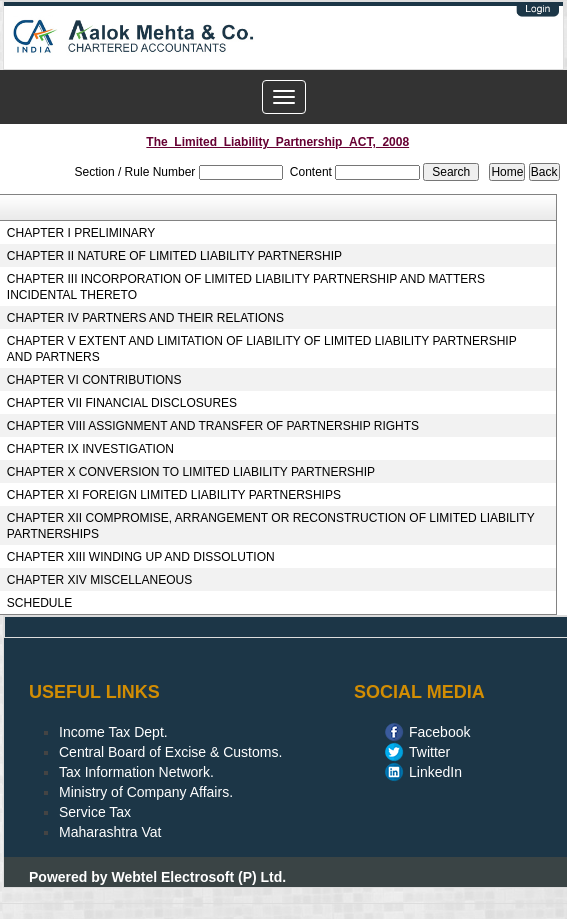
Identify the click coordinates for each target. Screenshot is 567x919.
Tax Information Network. (136, 772)
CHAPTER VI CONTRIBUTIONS (94, 380)
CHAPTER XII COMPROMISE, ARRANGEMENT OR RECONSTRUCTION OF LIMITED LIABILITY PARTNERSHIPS (271, 526)
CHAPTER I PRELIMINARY (81, 233)
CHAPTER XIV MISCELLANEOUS (99, 580)
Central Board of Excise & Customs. (170, 752)
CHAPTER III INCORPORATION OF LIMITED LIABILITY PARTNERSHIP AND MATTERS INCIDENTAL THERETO (246, 287)
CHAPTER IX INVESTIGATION (90, 449)
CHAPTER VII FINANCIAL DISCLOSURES (122, 403)
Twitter (429, 752)
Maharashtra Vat (110, 832)
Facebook (439, 732)
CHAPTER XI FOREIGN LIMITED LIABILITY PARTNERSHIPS (174, 495)
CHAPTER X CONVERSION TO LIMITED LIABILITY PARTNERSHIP (191, 472)
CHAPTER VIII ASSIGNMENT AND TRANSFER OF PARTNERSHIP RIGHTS (213, 426)
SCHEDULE (39, 603)
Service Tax (95, 812)
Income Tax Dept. (113, 732)
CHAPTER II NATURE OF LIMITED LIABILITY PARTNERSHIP (174, 256)
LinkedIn (435, 772)
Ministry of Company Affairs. (146, 792)
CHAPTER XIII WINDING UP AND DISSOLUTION (141, 557)
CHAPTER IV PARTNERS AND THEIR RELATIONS (145, 318)
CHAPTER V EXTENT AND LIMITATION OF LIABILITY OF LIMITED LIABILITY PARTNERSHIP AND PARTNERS (262, 349)
